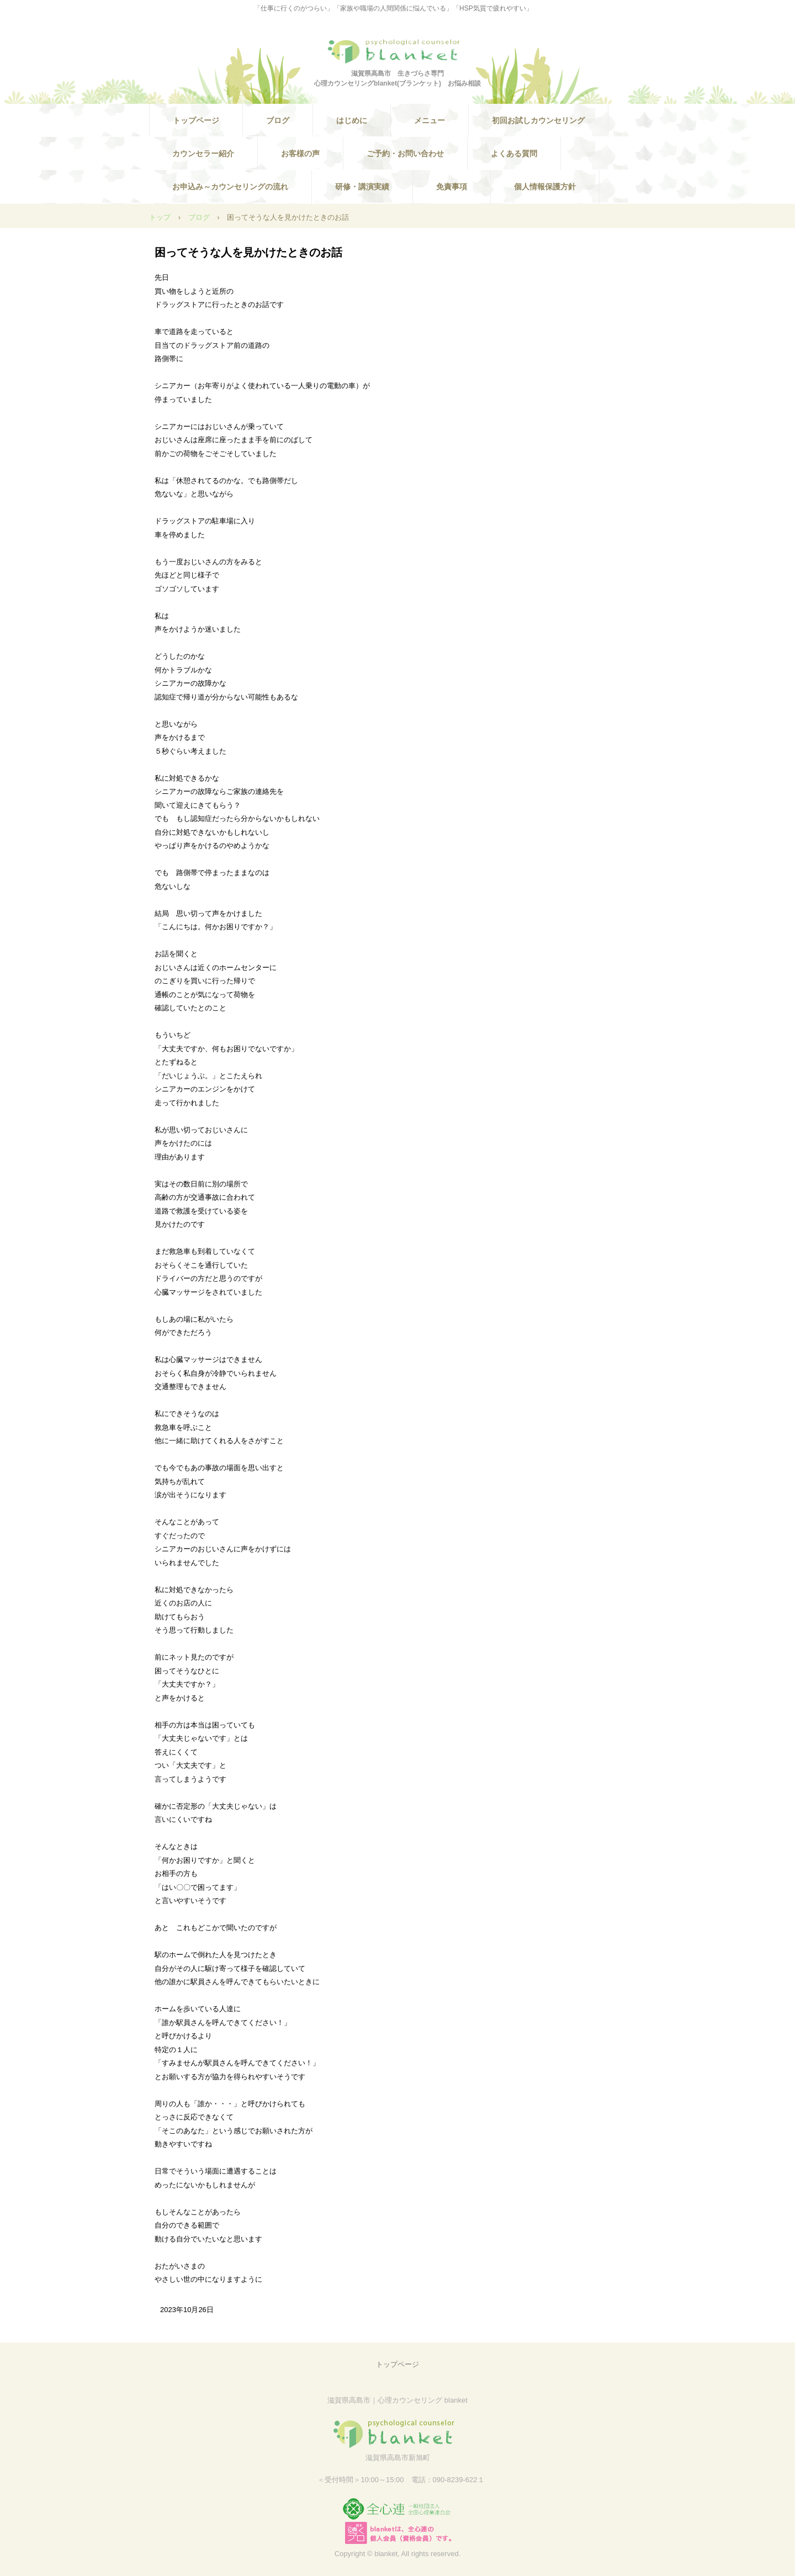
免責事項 (451, 186)
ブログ (277, 120)
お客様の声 (300, 153)
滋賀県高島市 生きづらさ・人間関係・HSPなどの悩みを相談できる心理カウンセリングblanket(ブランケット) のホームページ (397, 50)
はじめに (351, 120)
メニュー (429, 120)
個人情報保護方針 (545, 186)
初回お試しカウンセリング (538, 120)
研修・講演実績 (362, 186)
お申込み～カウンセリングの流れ (230, 186)
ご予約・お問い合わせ (405, 153)
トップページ (196, 120)
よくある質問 (514, 153)
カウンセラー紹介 (203, 153)
